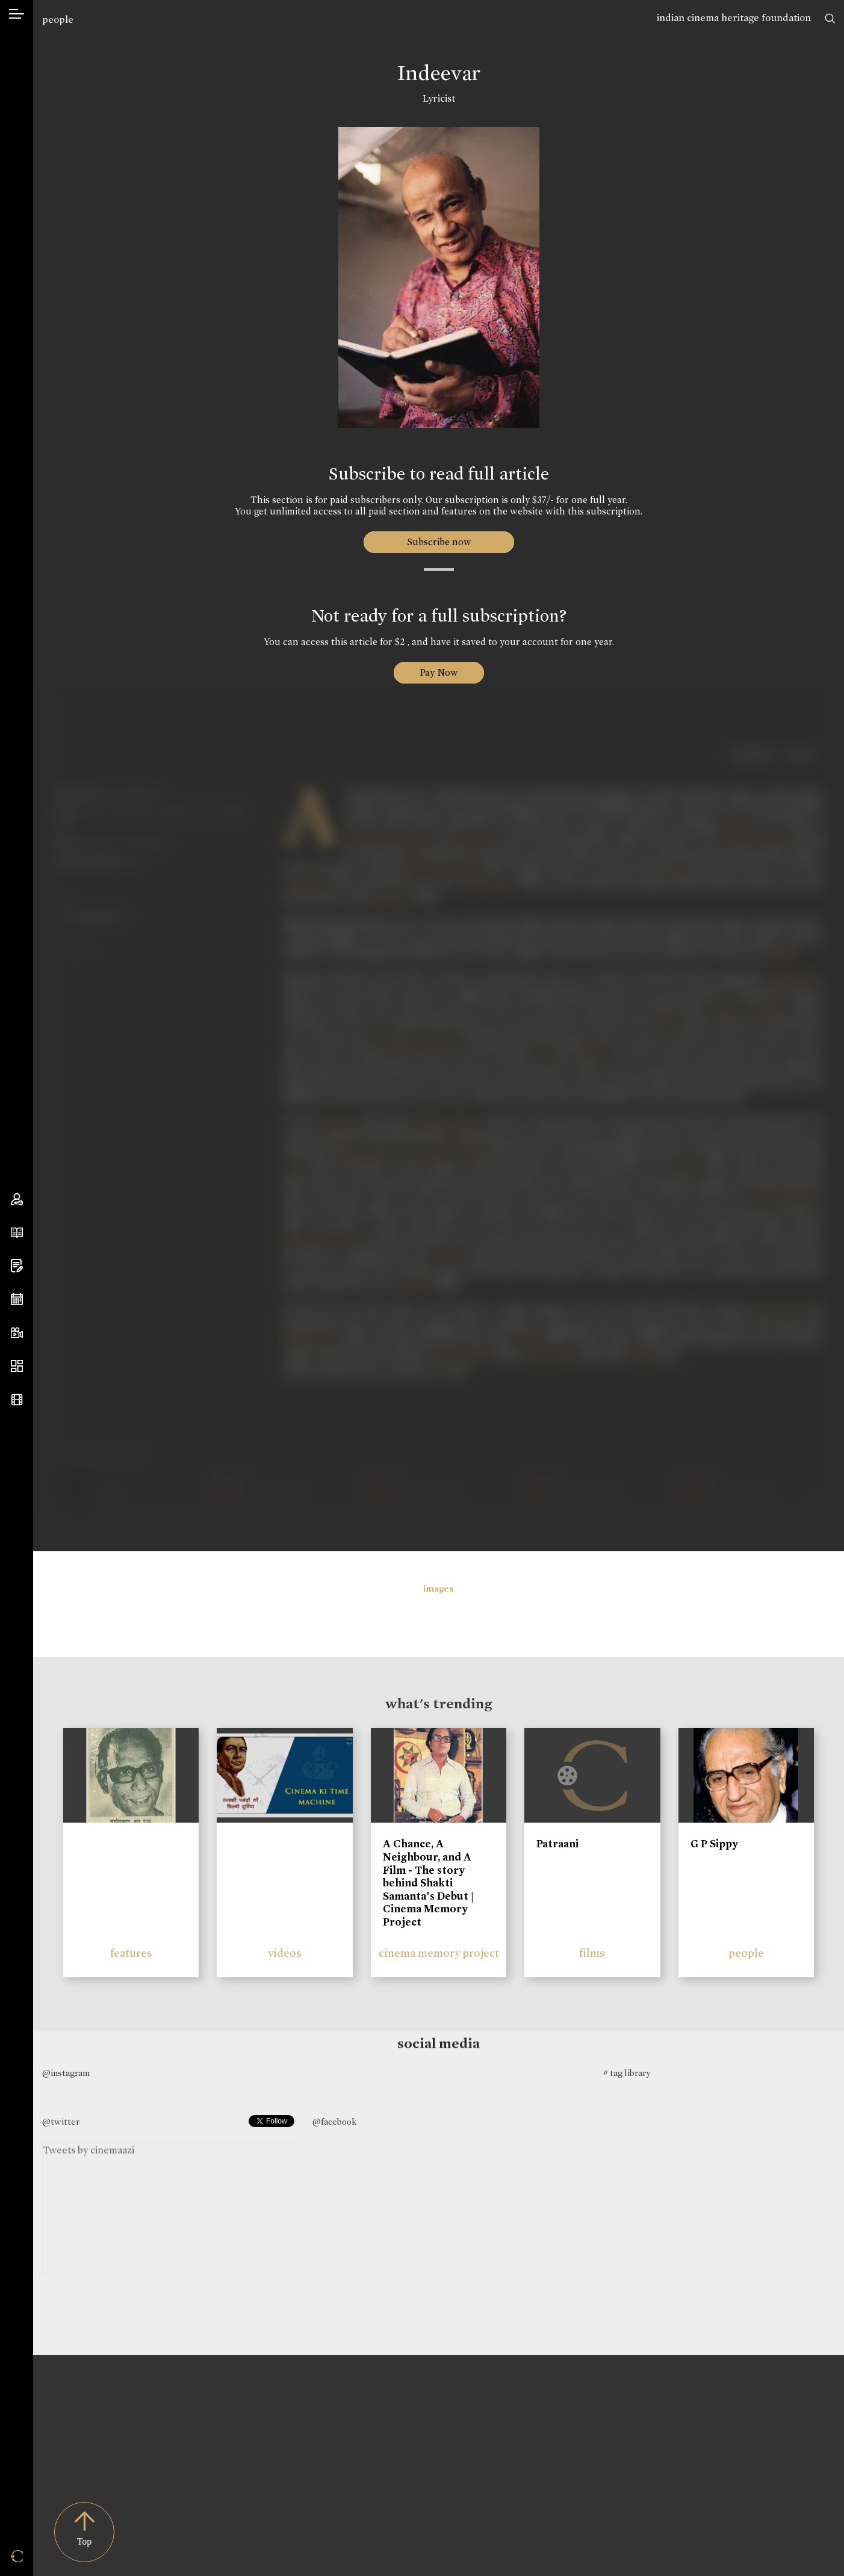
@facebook (334, 2121)
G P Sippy (714, 1843)
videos (285, 1953)
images (438, 1588)
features (131, 1953)
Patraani (557, 1843)
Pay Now (439, 672)
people (57, 19)
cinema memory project (439, 1953)
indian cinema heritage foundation (734, 17)
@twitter (60, 2121)
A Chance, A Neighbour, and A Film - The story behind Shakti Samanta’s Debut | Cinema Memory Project (428, 1883)
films (592, 1953)
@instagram (66, 2073)
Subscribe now (438, 542)
